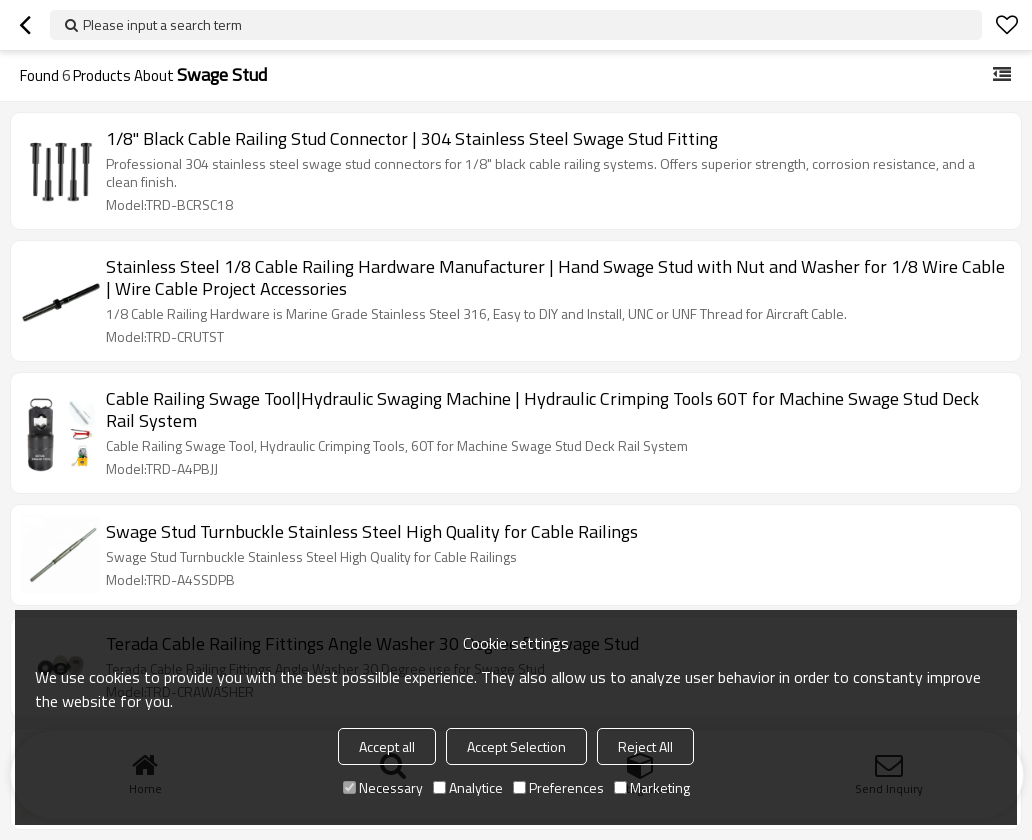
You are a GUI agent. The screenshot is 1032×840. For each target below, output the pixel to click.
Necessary (383, 787)
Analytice (468, 787)
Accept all (387, 746)
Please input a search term (162, 24)
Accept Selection (516, 746)
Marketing (652, 787)
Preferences (558, 787)
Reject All (645, 746)
